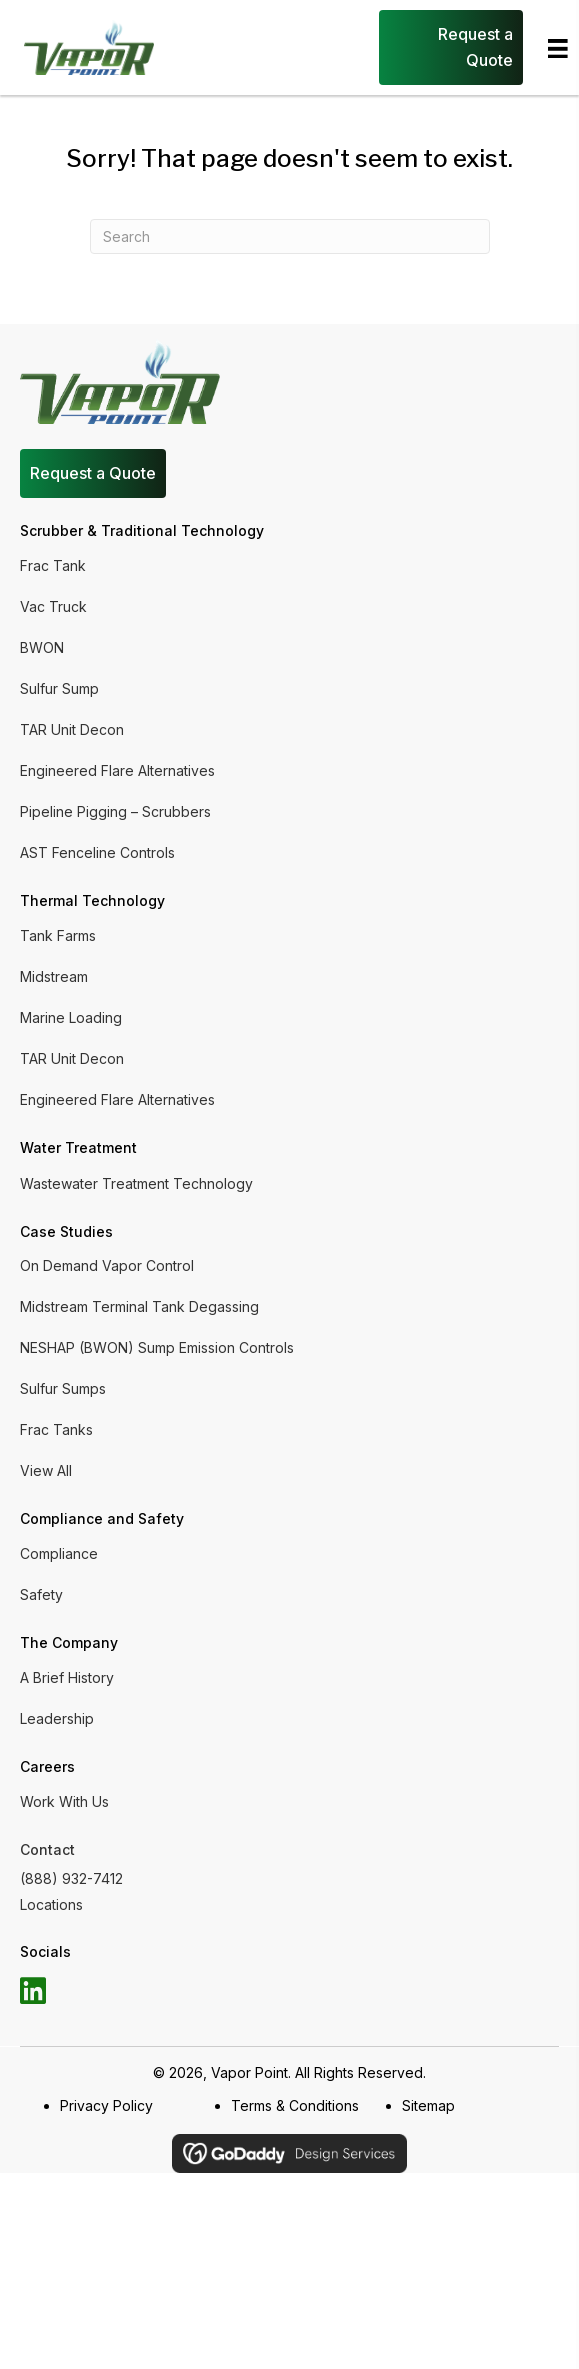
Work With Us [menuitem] (64, 1801)
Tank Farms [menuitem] (58, 935)
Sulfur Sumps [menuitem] (63, 1388)
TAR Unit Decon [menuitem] (72, 729)
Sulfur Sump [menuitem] (59, 688)
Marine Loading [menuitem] (71, 1017)
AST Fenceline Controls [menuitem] (97, 852)
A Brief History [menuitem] (67, 1677)
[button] (33, 1991)
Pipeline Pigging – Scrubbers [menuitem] (115, 811)
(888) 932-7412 (71, 1878)
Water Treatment (78, 1147)
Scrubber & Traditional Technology (142, 530)
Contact (47, 1849)
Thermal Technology (92, 900)
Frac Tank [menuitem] (53, 565)
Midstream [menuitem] (54, 976)
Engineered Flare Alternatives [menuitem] (117, 770)
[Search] (290, 236)
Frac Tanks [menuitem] (56, 1429)
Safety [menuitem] (41, 1594)
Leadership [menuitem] (57, 1718)
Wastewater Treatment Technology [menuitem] (136, 1183)
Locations (51, 1904)
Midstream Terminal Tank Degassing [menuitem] (139, 1306)
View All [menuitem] (46, 1470)
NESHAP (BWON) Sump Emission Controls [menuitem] (157, 1347)
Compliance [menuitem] (59, 1553)
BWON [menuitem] (42, 647)
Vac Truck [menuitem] (53, 606)
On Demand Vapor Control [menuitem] (107, 1265)
